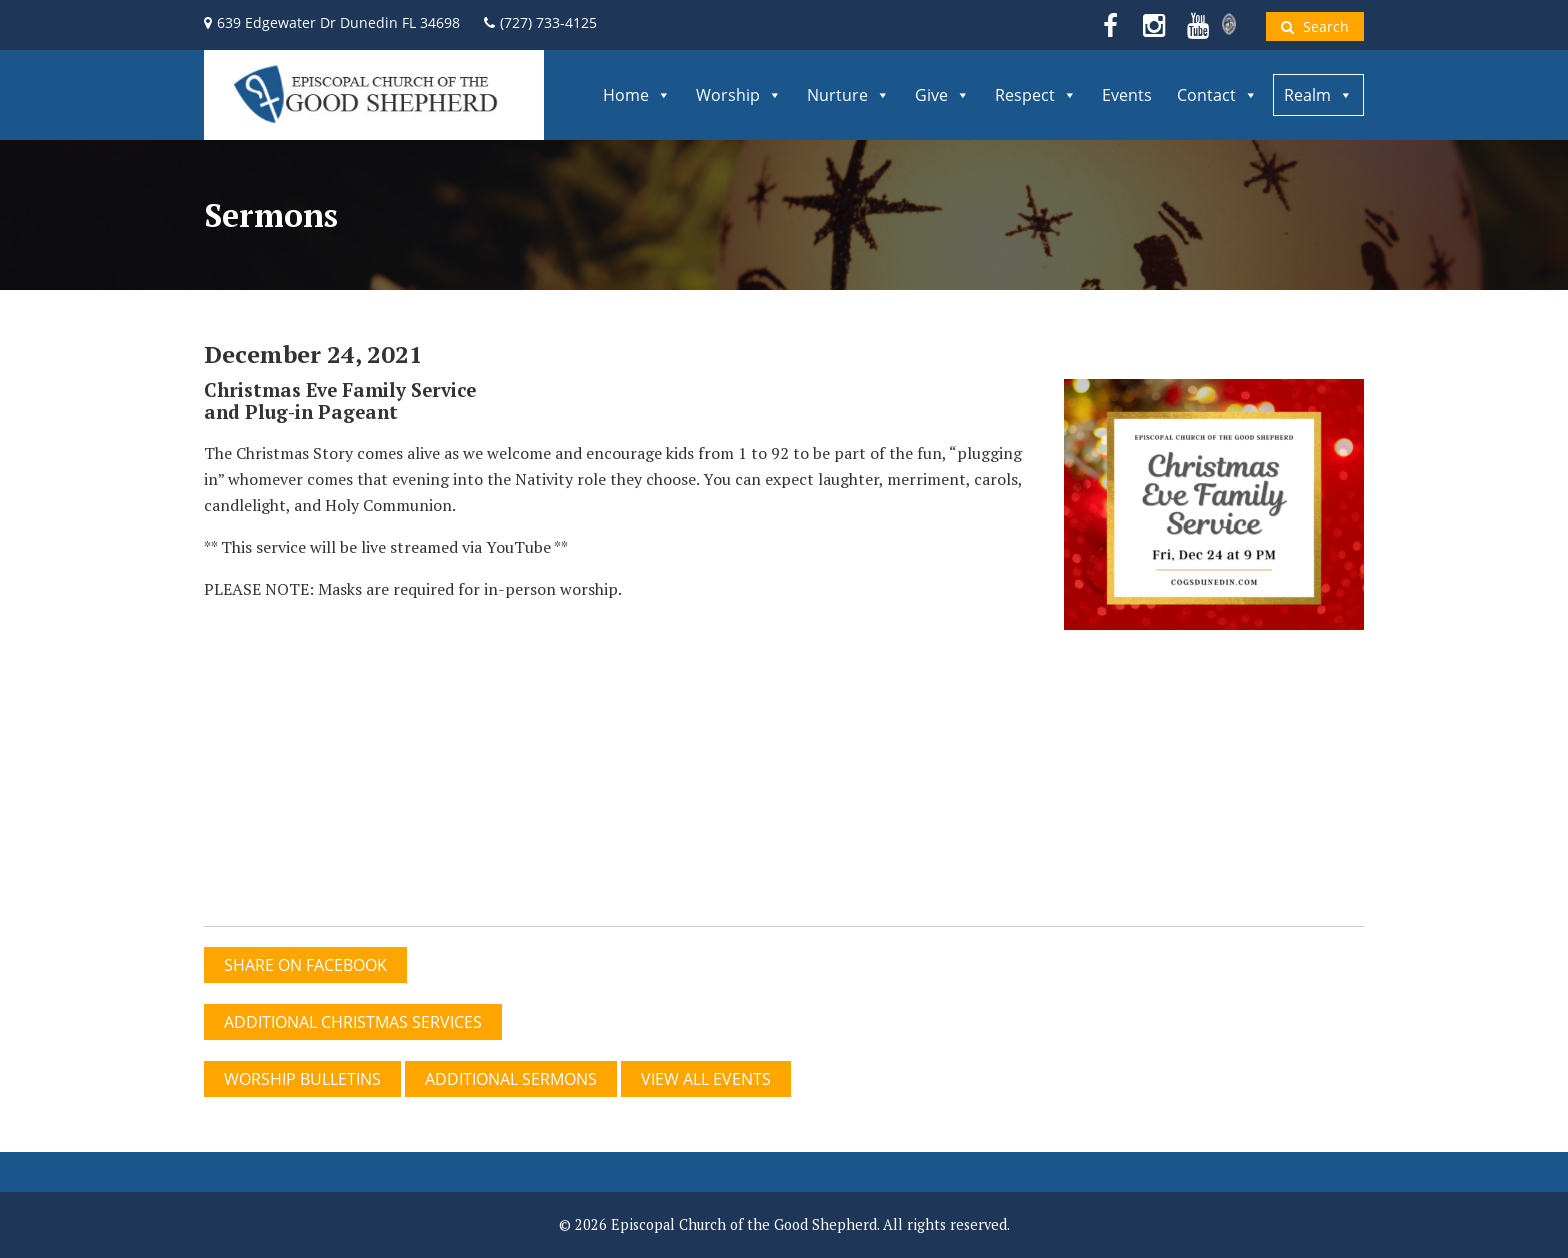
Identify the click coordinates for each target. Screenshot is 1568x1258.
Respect (1036, 95)
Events (1127, 95)
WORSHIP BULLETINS (302, 1079)
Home (637, 95)
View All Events (706, 1079)
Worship (739, 95)
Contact (1217, 95)
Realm (1318, 95)
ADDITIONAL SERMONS (511, 1079)
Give (942, 95)
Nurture (848, 95)
